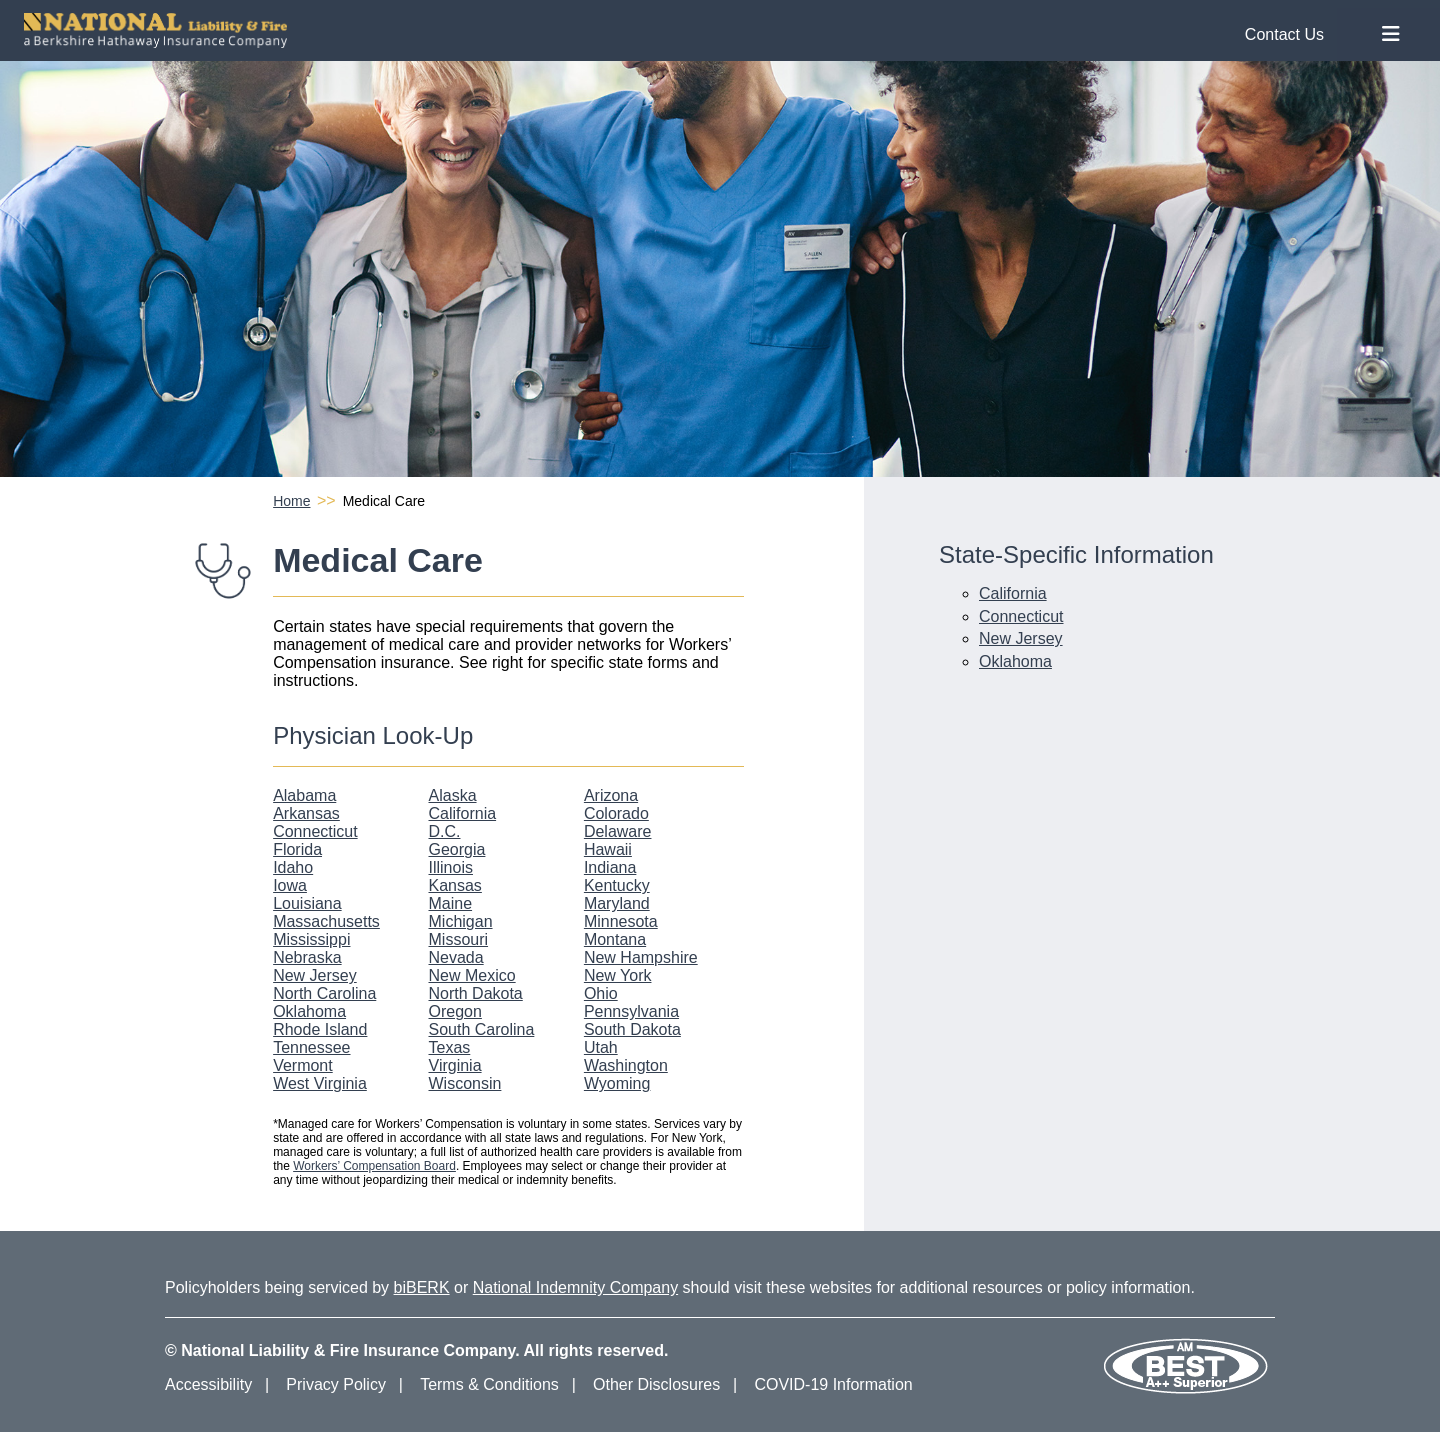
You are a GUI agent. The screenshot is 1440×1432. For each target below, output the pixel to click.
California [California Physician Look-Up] (463, 813)
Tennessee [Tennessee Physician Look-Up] (311, 1047)
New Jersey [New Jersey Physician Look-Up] (315, 975)
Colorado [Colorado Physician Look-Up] (616, 813)
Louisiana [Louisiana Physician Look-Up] (307, 903)
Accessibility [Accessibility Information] (208, 1384)
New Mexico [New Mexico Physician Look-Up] (472, 975)
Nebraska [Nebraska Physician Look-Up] (307, 957)
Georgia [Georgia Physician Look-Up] (457, 849)
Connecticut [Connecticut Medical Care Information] (1021, 616)
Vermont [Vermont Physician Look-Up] (303, 1065)
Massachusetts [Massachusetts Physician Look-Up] (326, 921)
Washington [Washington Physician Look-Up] (626, 1065)
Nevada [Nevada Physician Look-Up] (456, 957)
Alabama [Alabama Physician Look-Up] (304, 795)
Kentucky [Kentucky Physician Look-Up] (617, 885)
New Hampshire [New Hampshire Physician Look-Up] (641, 957)
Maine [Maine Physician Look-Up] (451, 903)
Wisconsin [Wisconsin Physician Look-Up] (465, 1083)
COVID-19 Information (833, 1384)
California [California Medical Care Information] (1013, 593)
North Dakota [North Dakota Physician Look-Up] (476, 993)
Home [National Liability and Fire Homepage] (291, 501)
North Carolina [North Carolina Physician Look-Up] (324, 993)
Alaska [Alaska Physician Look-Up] (453, 795)
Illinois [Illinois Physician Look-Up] (451, 867)
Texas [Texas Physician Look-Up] (450, 1047)
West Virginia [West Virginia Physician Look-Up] (320, 1083)
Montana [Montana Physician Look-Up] (615, 939)
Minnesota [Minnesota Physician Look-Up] (621, 921)
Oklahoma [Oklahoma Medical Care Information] (1015, 661)
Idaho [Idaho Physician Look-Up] (293, 867)
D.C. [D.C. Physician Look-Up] (445, 831)
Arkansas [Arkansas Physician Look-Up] (306, 813)
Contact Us (1284, 34)
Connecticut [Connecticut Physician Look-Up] (315, 831)
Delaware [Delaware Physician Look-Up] (618, 831)
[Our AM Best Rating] (1185, 1390)
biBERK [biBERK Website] (422, 1287)
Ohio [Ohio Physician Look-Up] (601, 993)
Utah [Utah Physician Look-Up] (601, 1047)
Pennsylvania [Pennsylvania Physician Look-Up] (631, 1011)
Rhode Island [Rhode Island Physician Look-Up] (320, 1029)
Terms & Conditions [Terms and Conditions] (489, 1384)
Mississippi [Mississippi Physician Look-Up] (311, 939)
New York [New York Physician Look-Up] (618, 975)
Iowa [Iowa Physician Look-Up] (290, 885)
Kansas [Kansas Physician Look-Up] (455, 885)
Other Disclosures (656, 1384)
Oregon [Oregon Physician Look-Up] (455, 1011)
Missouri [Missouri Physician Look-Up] (459, 939)
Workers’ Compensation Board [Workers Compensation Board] (374, 1166)
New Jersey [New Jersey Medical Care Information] (1021, 638)
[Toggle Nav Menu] (1391, 34)
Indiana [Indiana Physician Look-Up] (610, 867)
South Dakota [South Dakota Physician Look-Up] (632, 1029)
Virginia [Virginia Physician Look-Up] (455, 1065)
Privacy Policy (336, 1384)
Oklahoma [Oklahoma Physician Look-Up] (309, 1011)
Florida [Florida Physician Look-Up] (297, 849)
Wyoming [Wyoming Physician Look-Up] (617, 1083)
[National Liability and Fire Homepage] (682, 30)
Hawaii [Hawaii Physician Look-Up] (608, 849)
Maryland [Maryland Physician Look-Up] (617, 903)
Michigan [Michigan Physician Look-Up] (461, 921)
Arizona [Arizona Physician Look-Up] (611, 795)
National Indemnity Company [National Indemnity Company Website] (575, 1287)
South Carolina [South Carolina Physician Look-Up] (482, 1029)
